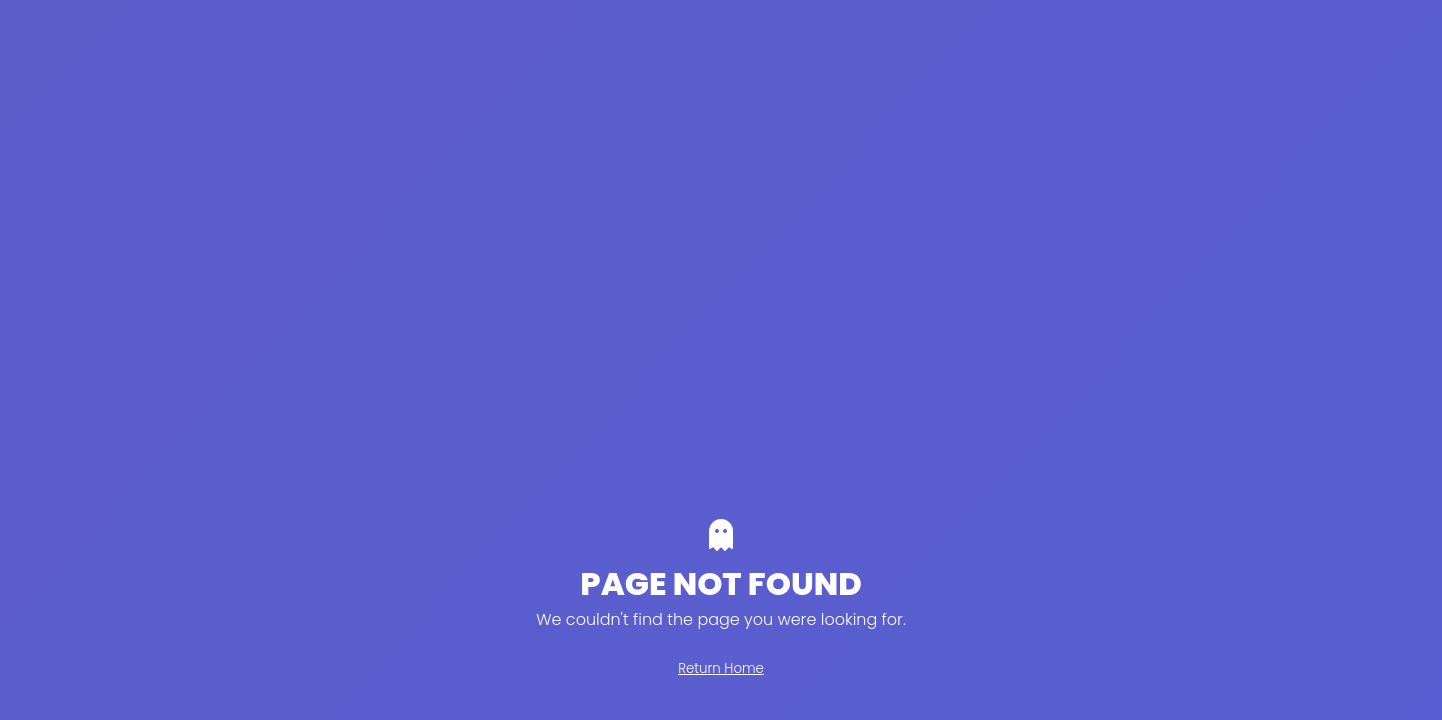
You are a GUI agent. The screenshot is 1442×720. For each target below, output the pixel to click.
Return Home (721, 668)
